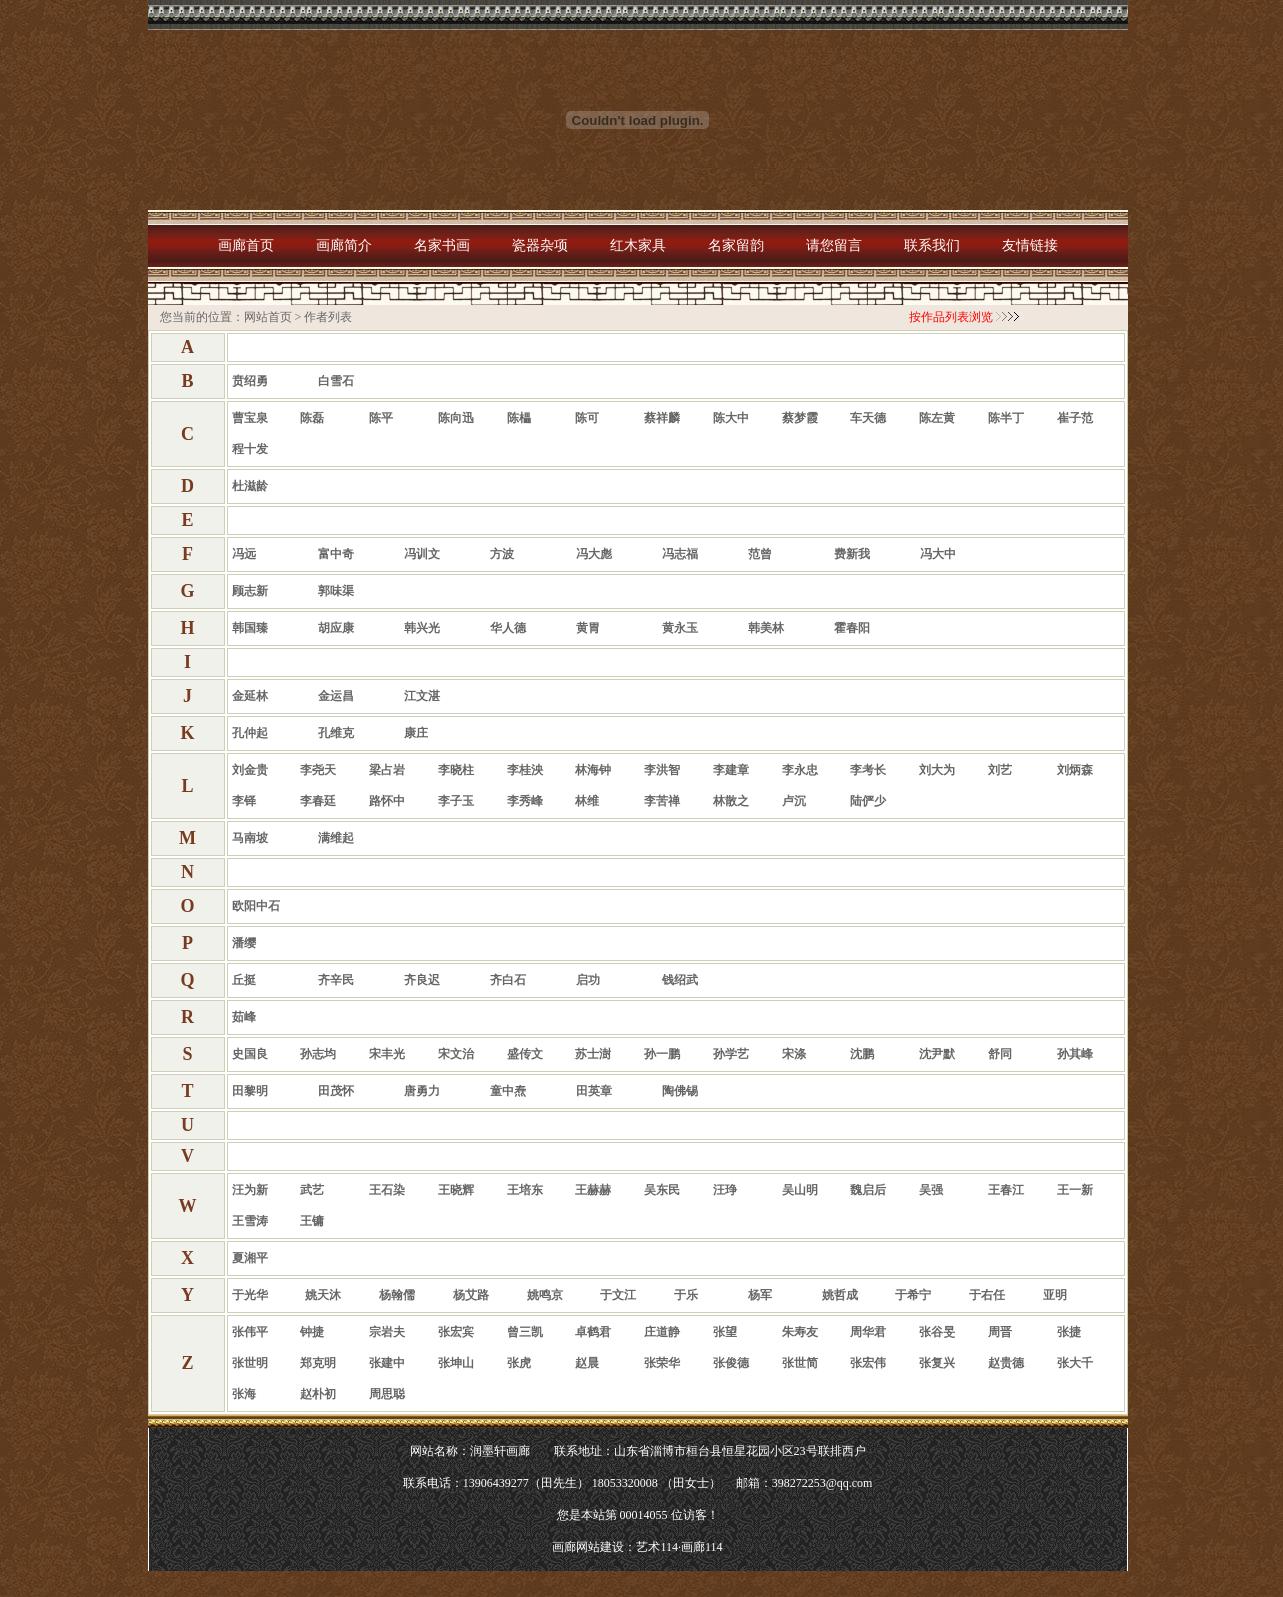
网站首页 (268, 317)
